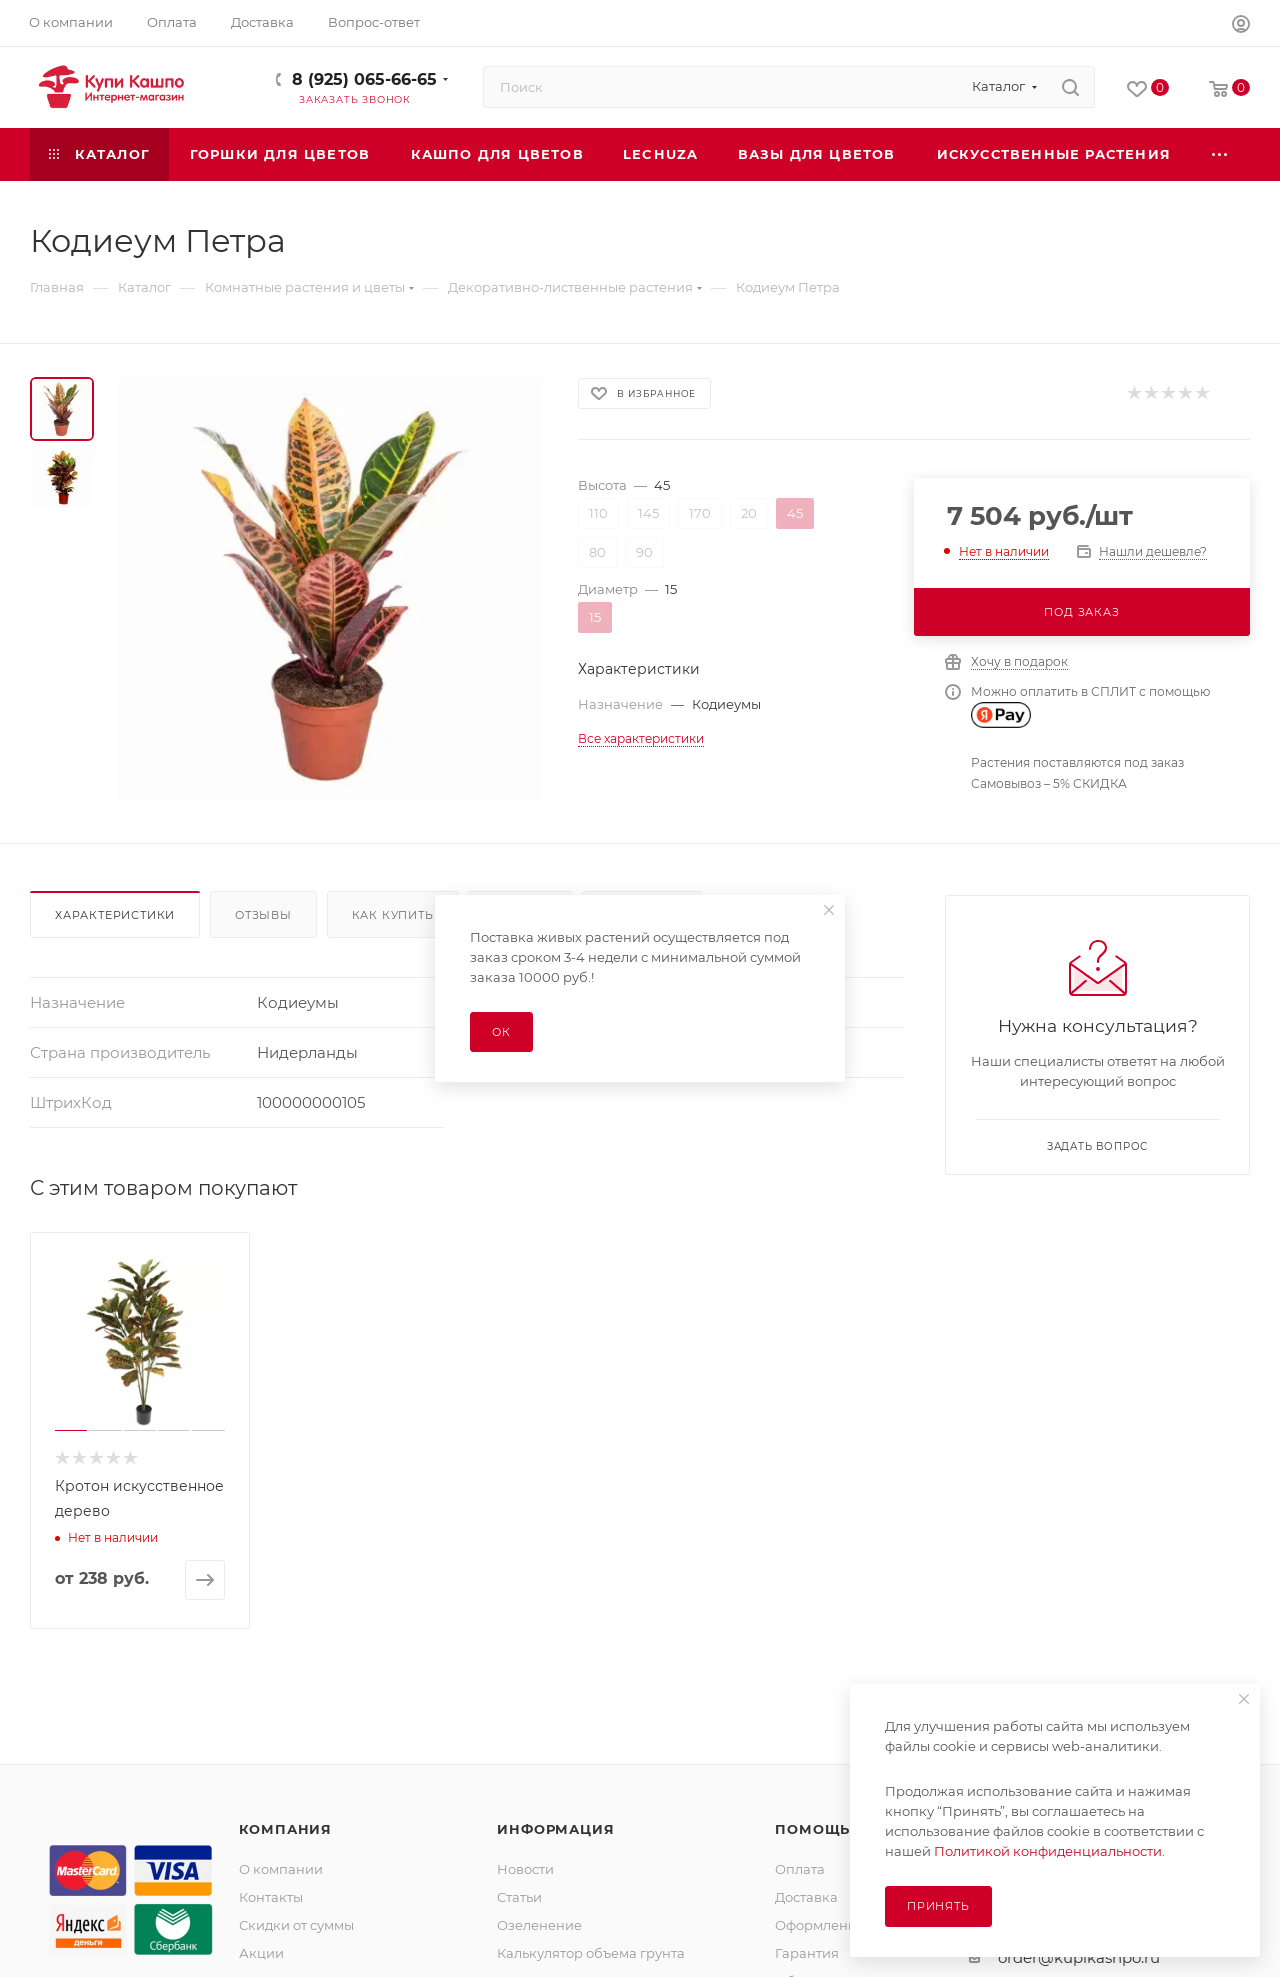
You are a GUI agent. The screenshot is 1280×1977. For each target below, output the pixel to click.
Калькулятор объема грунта (591, 1953)
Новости (525, 1869)
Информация (555, 1829)
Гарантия (807, 1953)
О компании (281, 1869)
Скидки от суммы (296, 1925)
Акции (261, 1953)
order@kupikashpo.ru (1079, 1957)
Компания (285, 1829)
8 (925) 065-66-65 (364, 79)
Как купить (393, 915)
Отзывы (263, 915)
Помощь (812, 1829)
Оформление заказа (844, 1925)
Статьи (519, 1897)
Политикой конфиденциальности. (1049, 1851)
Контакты (271, 1897)
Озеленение (539, 1925)
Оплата (800, 1869)
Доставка (806, 1897)
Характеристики (115, 915)
